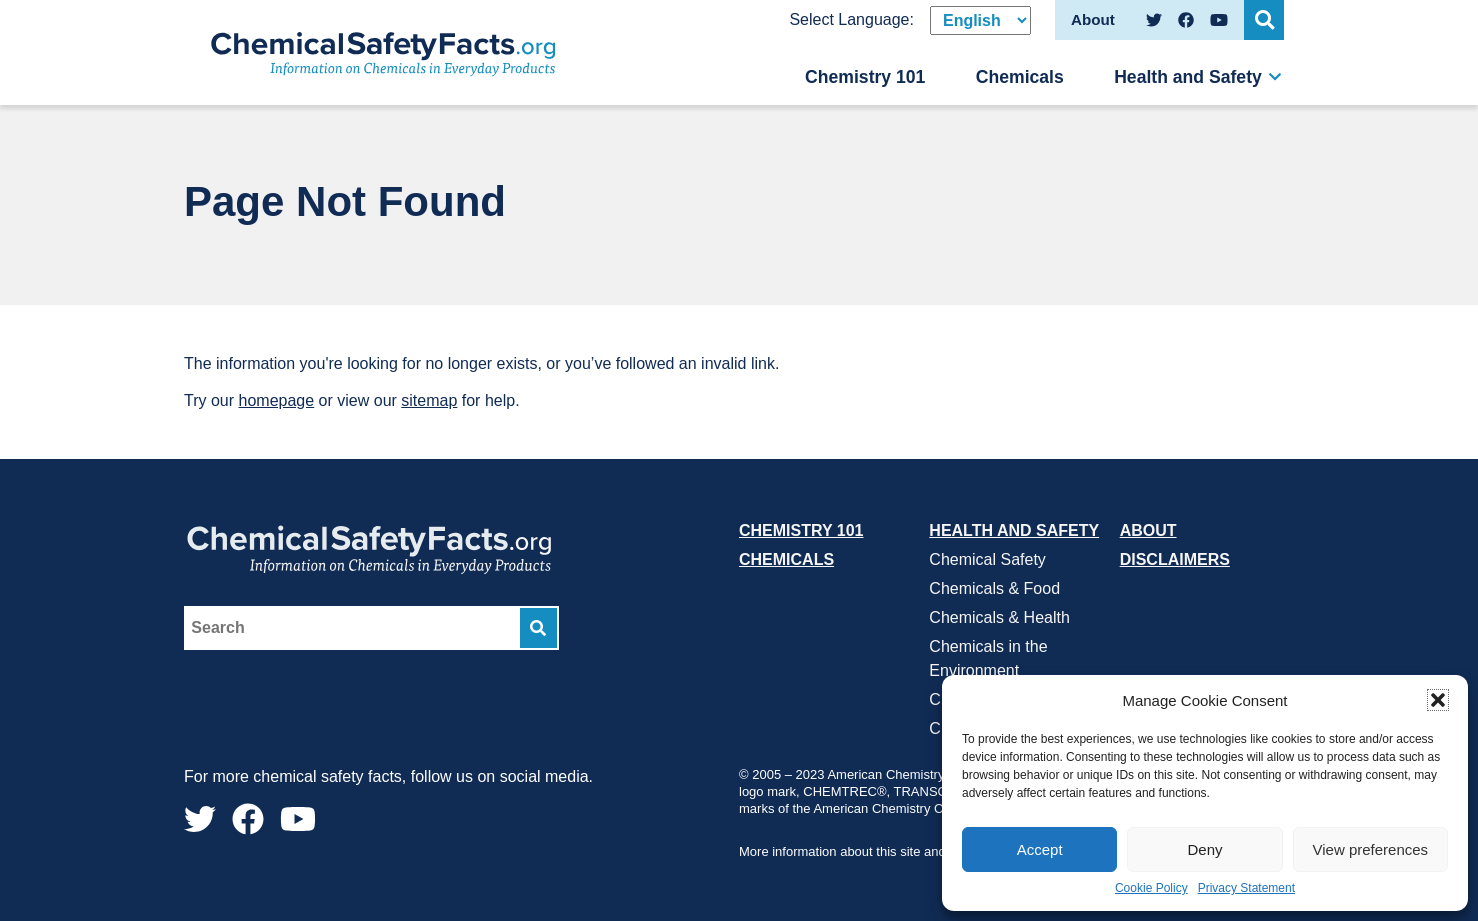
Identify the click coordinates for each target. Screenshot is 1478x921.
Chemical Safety (987, 559)
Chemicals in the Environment (988, 658)
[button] (1438, 700)
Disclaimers (1175, 559)
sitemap (429, 400)
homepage (277, 400)
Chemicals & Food (994, 588)
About (1148, 530)
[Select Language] (980, 20)
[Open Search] (1264, 20)
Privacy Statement (1246, 888)
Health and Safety (1188, 77)
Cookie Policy (1151, 888)
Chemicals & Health (999, 617)
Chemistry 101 (865, 77)
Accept (1040, 849)
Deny (1204, 849)
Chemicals (1020, 77)
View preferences (1371, 849)
